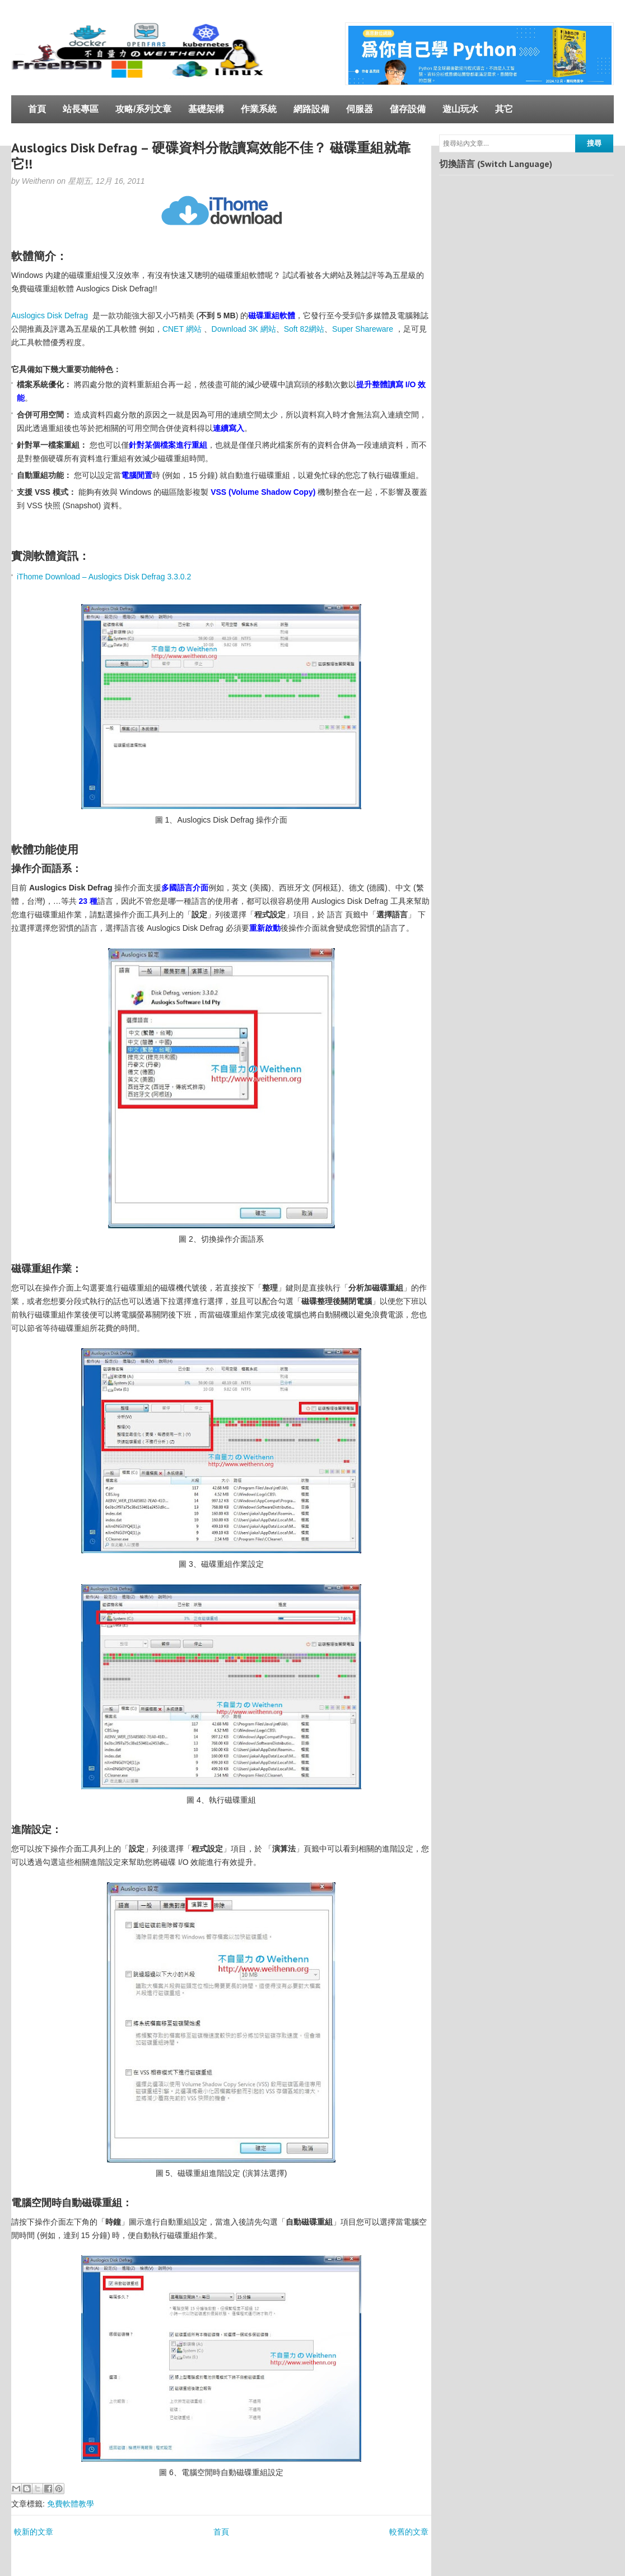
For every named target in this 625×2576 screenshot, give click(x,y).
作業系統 (259, 109)
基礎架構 (206, 109)
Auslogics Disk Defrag (49, 315)
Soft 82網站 (304, 328)
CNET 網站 (182, 328)
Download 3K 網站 (244, 328)
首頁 (37, 109)
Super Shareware (362, 328)
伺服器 (359, 109)
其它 (504, 109)
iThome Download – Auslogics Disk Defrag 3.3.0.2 (104, 576)
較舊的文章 (408, 2531)
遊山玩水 (460, 109)
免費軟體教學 (70, 2503)
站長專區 (81, 109)
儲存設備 (408, 109)
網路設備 (311, 109)
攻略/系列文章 (143, 109)
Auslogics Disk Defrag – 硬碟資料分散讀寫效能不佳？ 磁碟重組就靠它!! (211, 156)
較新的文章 (33, 2531)
